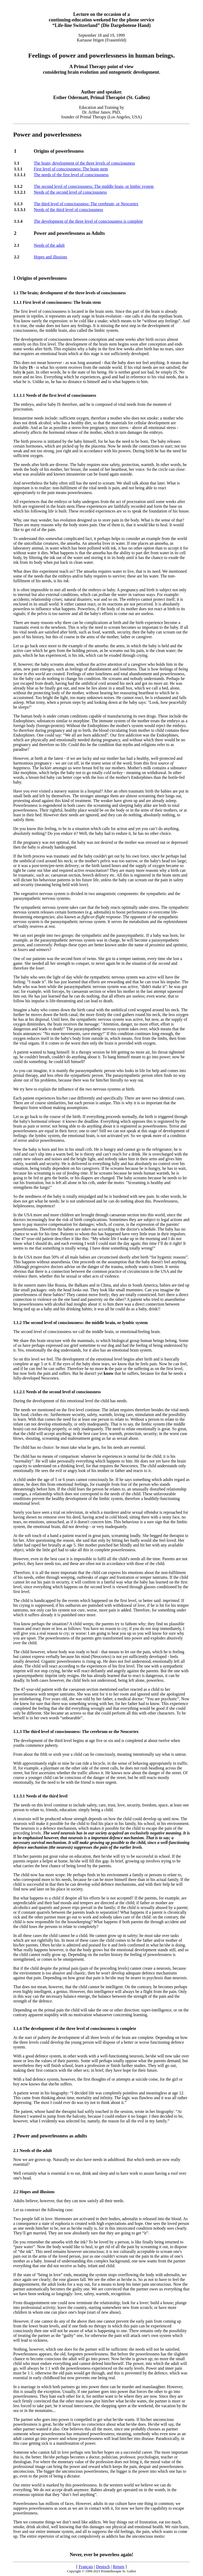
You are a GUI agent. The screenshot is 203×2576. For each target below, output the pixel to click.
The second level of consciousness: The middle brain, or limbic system (94, 186)
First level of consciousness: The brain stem (71, 169)
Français (86, 2566)
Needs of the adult (49, 245)
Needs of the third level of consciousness (68, 209)
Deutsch (103, 2566)
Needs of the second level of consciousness (70, 192)
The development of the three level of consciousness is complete (88, 221)
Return (118, 2566)
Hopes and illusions (50, 257)
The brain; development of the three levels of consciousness (84, 163)
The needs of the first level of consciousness (71, 175)
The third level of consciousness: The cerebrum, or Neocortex (86, 204)
